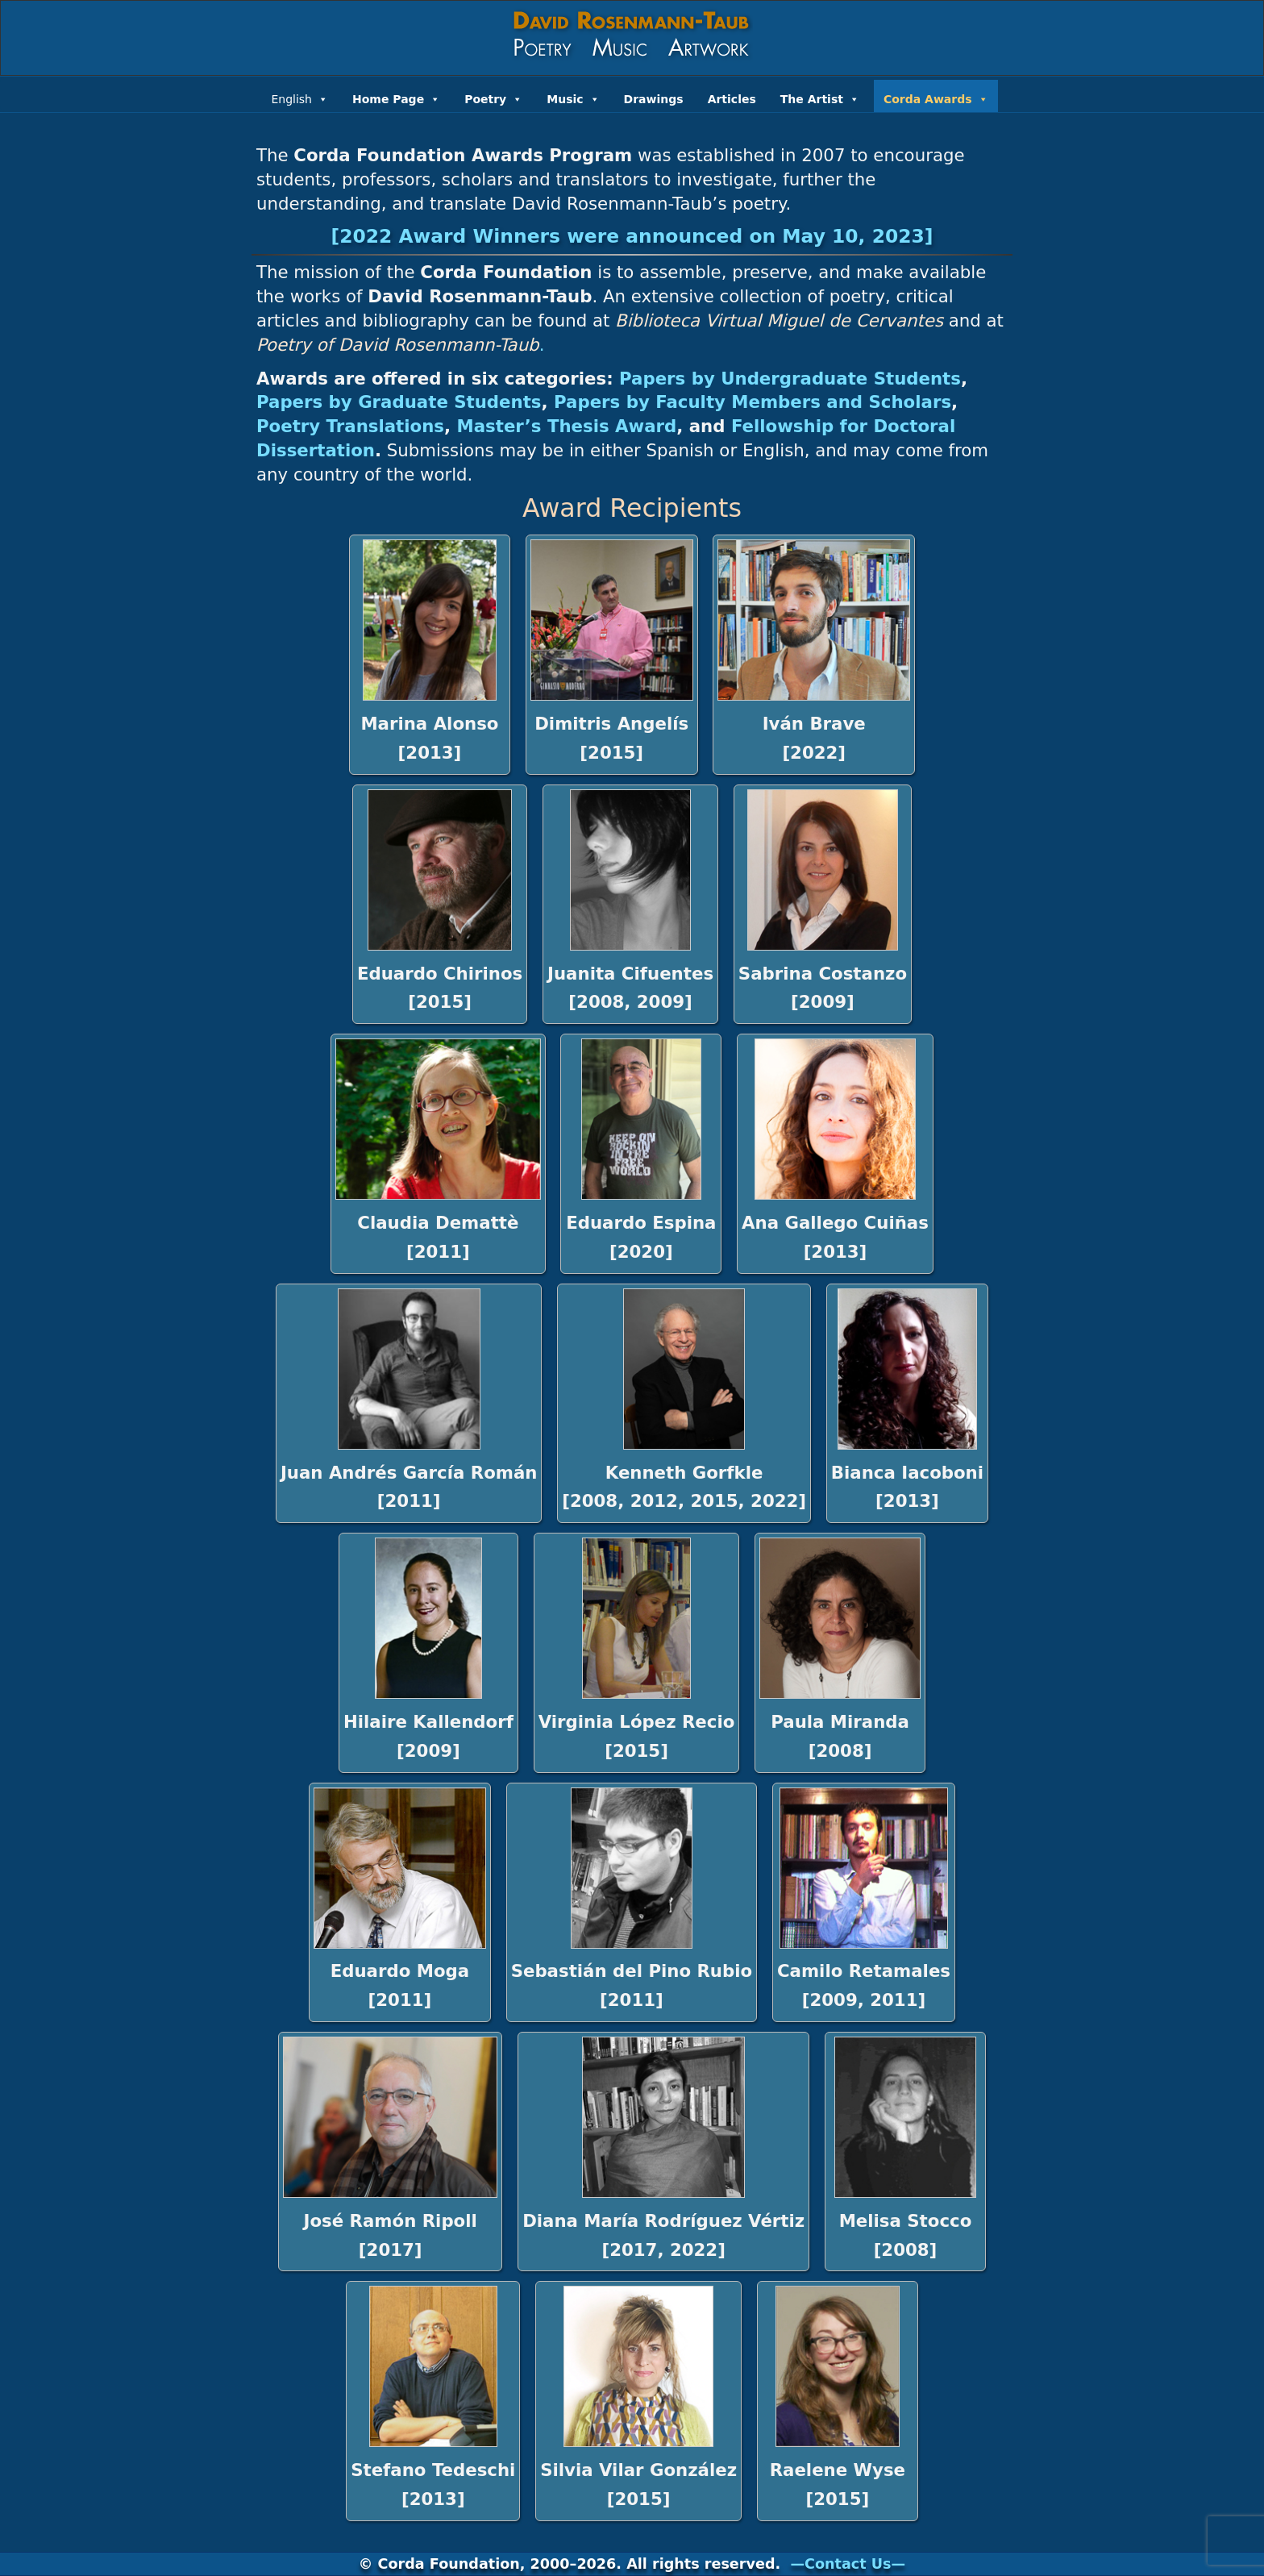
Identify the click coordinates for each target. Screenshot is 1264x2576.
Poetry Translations (350, 426)
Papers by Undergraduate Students (790, 378)
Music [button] (573, 97)
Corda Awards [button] (936, 97)
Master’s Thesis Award (567, 426)
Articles (732, 99)
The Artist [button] (819, 97)
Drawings (654, 99)
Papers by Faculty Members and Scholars (752, 402)
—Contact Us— (847, 2564)
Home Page (396, 97)
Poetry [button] (493, 97)
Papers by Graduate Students (399, 402)
